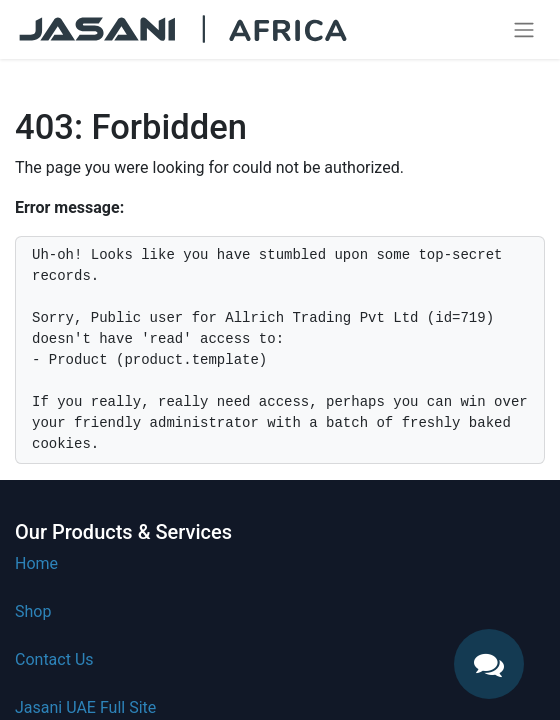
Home (36, 563)
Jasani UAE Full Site (85, 707)
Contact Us (54, 659)
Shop (33, 611)
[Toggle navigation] (524, 29)
